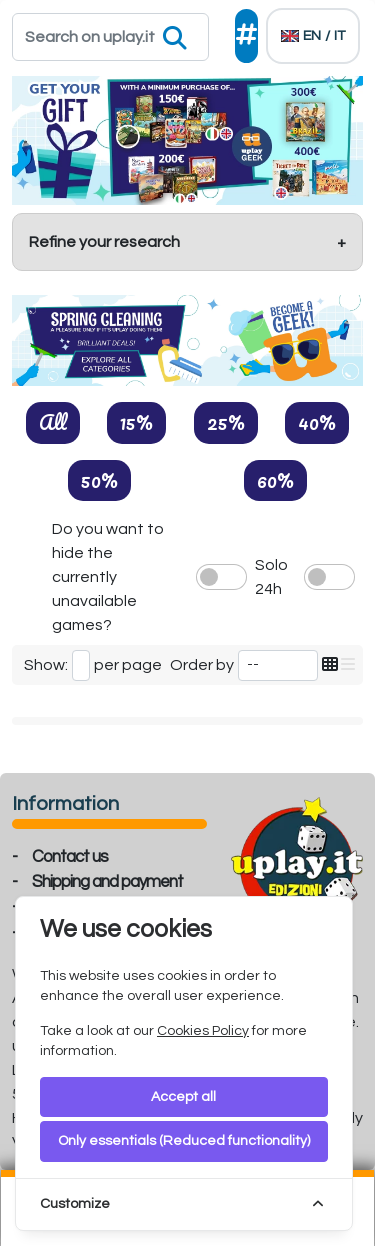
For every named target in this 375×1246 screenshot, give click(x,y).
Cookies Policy (203, 1031)
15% (136, 422)
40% (317, 422)
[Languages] (313, 36)
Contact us (70, 857)
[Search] (110, 37)
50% (99, 480)
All (53, 422)
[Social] (246, 36)
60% (275, 480)
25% (226, 422)
